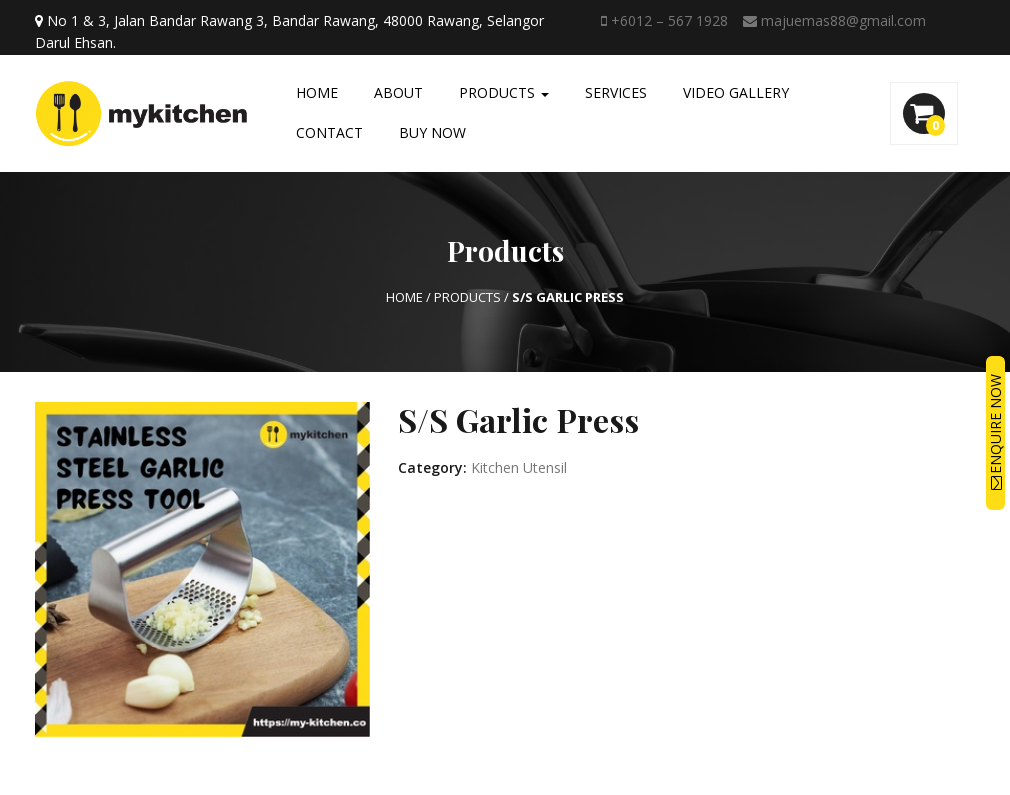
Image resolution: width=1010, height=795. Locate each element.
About (398, 92)
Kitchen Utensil (519, 467)
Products (504, 92)
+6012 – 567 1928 (664, 20)
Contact (329, 132)
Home (317, 92)
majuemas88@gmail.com (834, 20)
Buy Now (432, 132)
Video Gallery (736, 92)
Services (616, 92)
